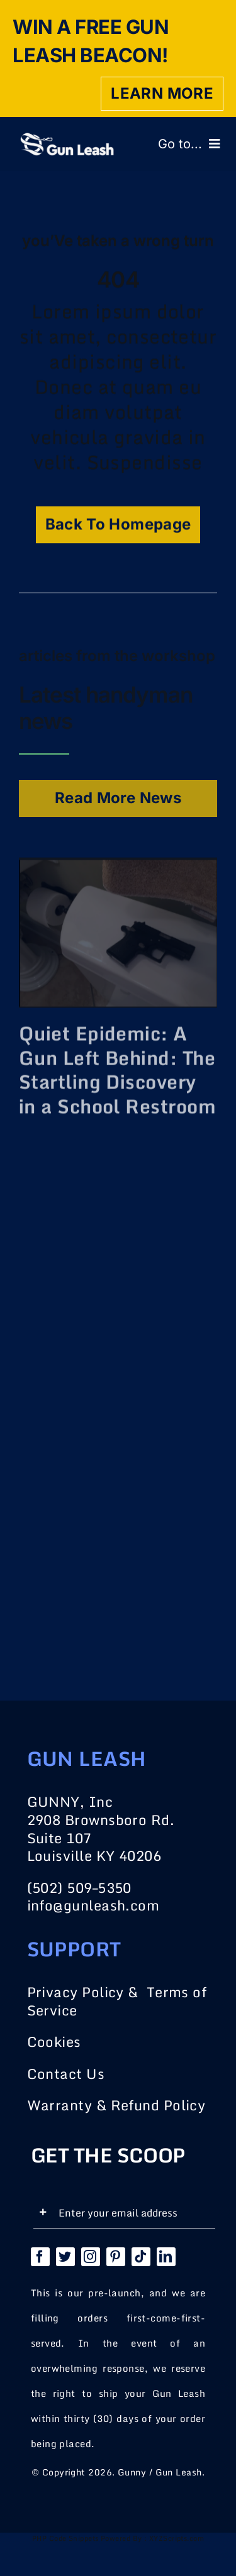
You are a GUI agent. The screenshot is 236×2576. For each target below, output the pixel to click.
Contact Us (66, 2074)
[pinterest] (115, 2256)
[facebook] (40, 2256)
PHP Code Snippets (65, 2538)
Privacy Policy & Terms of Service (117, 2001)
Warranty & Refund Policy (116, 2105)
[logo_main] (66, 138)
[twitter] (65, 2256)
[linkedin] (166, 2256)
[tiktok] (141, 2256)
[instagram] (90, 2256)
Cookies (54, 2042)
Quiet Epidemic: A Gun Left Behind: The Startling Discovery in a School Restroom (117, 1067)
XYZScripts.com (176, 2538)
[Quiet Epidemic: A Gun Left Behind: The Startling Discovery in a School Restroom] (118, 870)
